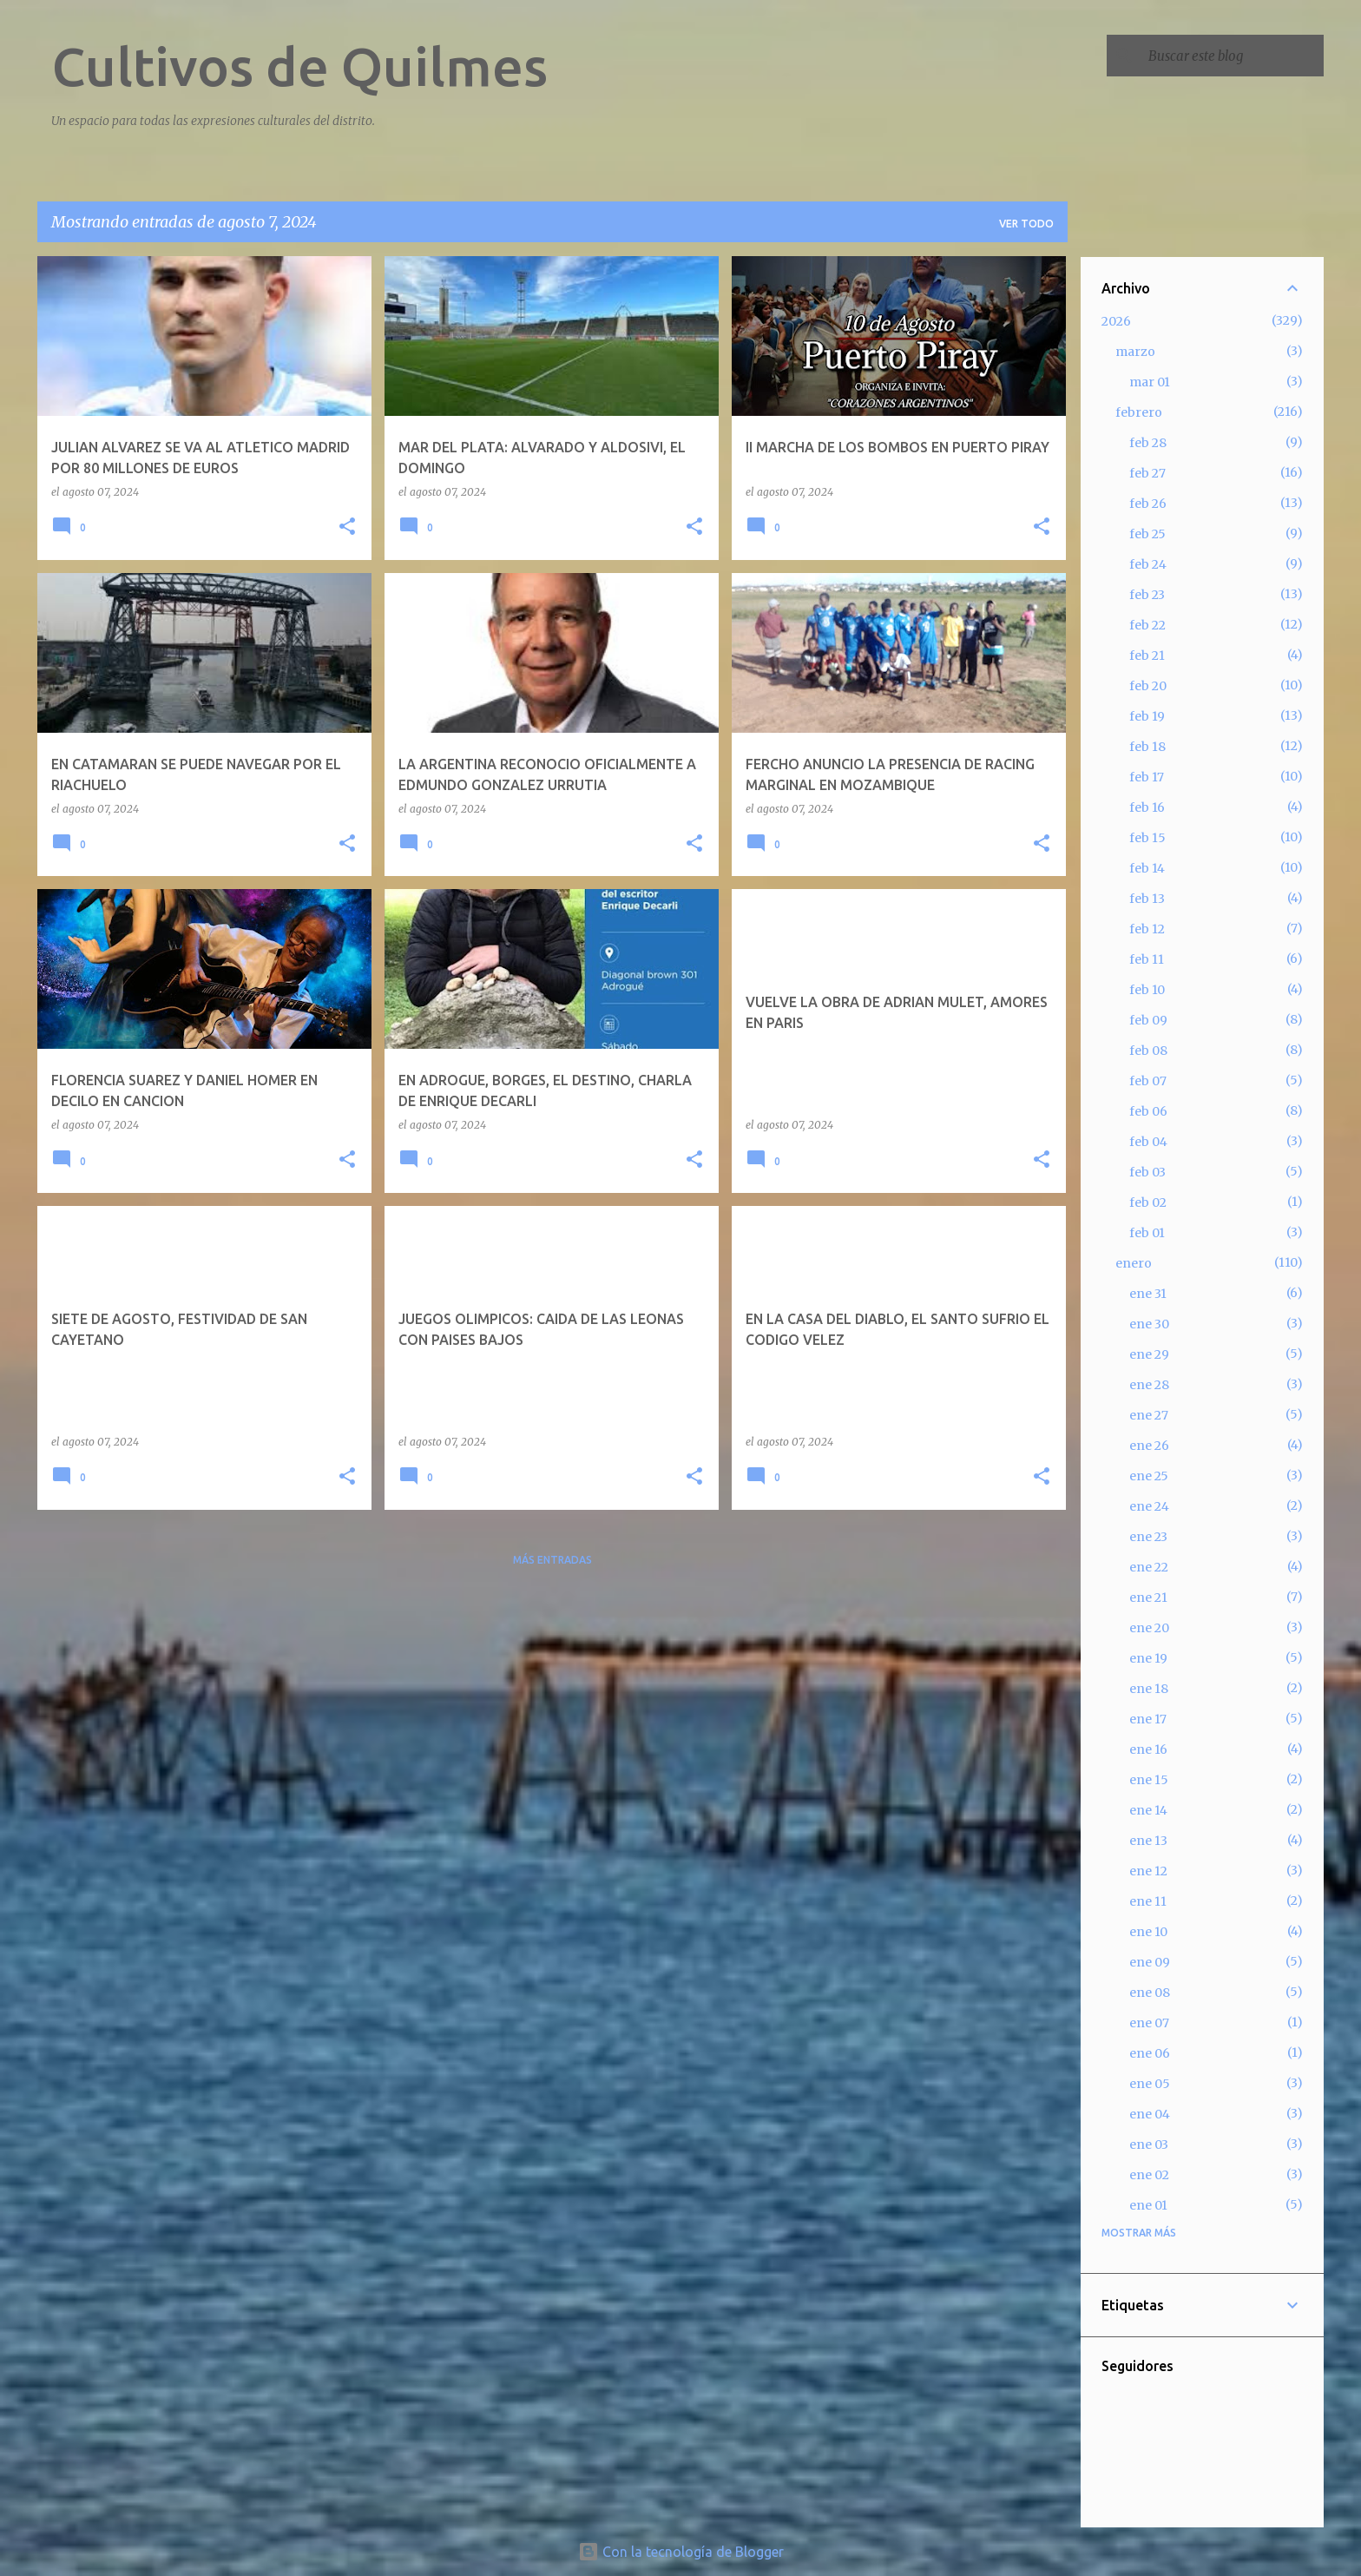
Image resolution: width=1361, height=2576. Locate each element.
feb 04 (1148, 1142)
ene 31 (1148, 1293)
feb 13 (1147, 898)
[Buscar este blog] (1232, 55)
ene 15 (1148, 1780)
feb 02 (1148, 1202)
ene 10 (1148, 1932)
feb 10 (1147, 990)
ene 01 (1148, 2205)
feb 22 (1147, 625)
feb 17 (1146, 777)
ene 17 (1148, 1719)
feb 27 (1147, 473)
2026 (1116, 321)
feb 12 (1147, 929)
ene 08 (1149, 1992)
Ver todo (1026, 223)
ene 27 (1148, 1415)
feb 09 (1148, 1020)
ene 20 (1149, 1628)
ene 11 (1148, 1901)
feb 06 (1148, 1111)
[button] (347, 527)
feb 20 (1148, 686)
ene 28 (1149, 1385)
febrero (1138, 412)
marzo (1135, 351)
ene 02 (1149, 2175)
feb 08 (1148, 1050)
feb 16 (1147, 807)
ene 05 (1149, 2084)
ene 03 (1148, 2144)
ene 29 (1149, 1354)
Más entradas (552, 1559)
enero (1133, 1263)
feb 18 (1147, 746)
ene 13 (1148, 1840)
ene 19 (1148, 1658)
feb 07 (1148, 1081)
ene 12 (1148, 1871)
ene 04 (1149, 2114)
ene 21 (1148, 1597)
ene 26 (1149, 1445)
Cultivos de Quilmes (299, 66)
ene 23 (1148, 1537)
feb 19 (1147, 716)
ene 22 (1148, 1567)
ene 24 (1149, 1506)
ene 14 (1148, 1810)
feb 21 (1147, 655)
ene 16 (1148, 1749)
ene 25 (1148, 1476)
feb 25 (1147, 534)
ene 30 (1149, 1324)
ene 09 (1149, 1962)
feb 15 (1147, 838)
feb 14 (1147, 868)
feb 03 (1147, 1172)
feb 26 (1148, 503)
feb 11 (1146, 959)
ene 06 (1149, 2053)
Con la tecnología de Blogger (681, 2552)
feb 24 (1148, 564)
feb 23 (1147, 595)
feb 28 (1148, 443)
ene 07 (1149, 2023)
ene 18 (1148, 1688)
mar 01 (1149, 382)
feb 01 (1147, 1233)
